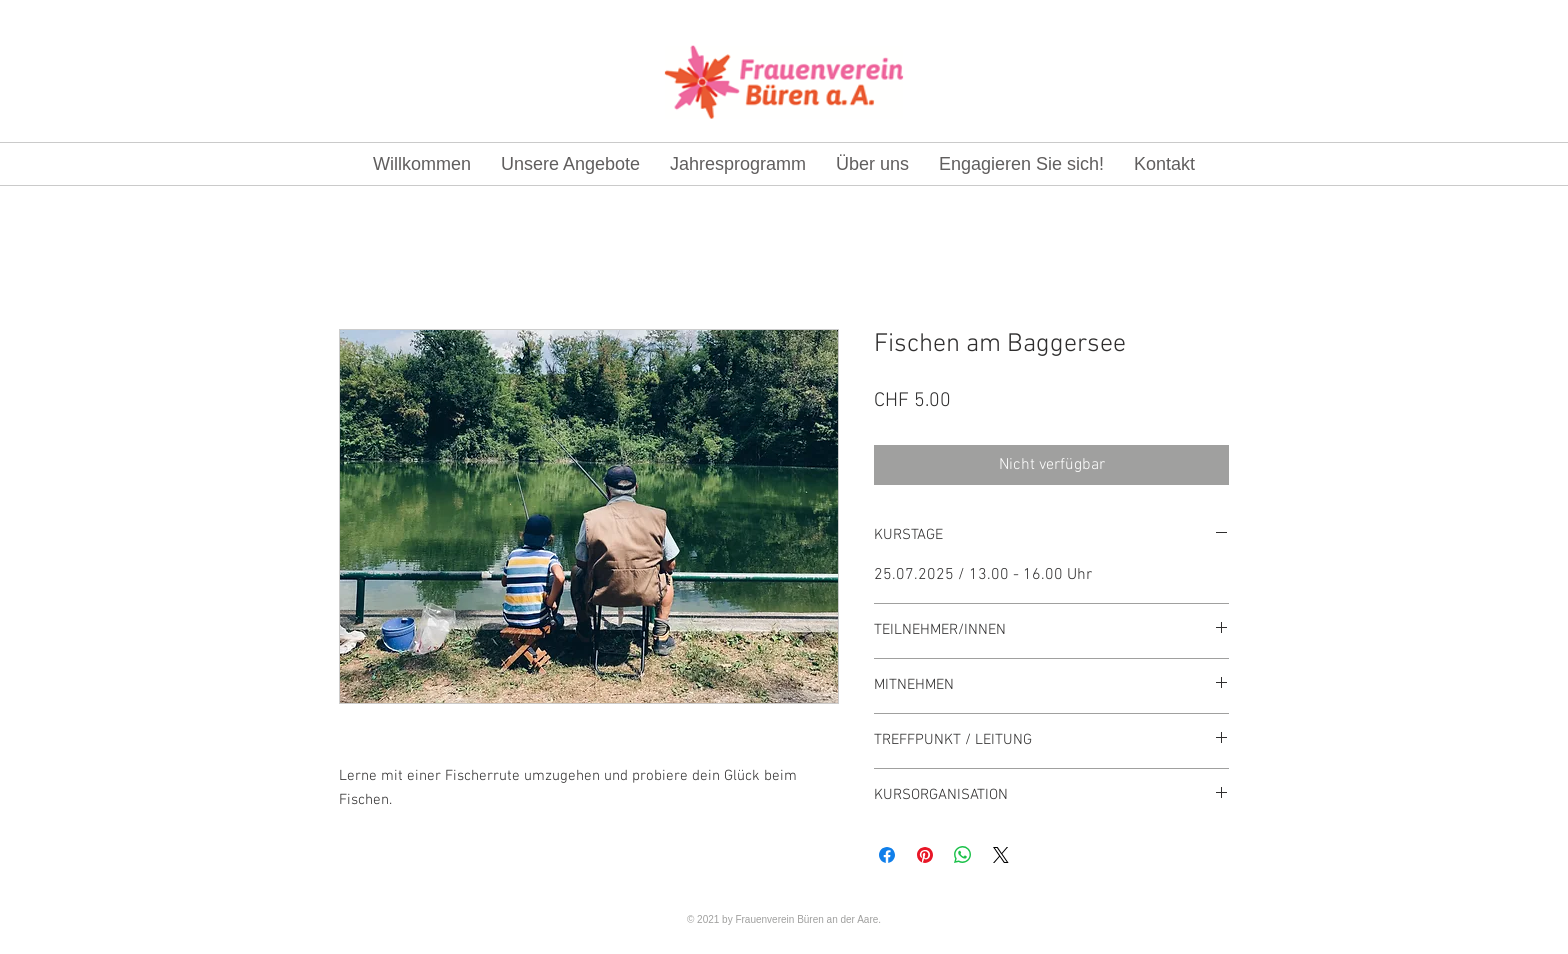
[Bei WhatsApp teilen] (963, 855)
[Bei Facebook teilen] (887, 855)
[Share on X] (1001, 855)
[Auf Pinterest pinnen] (925, 855)
